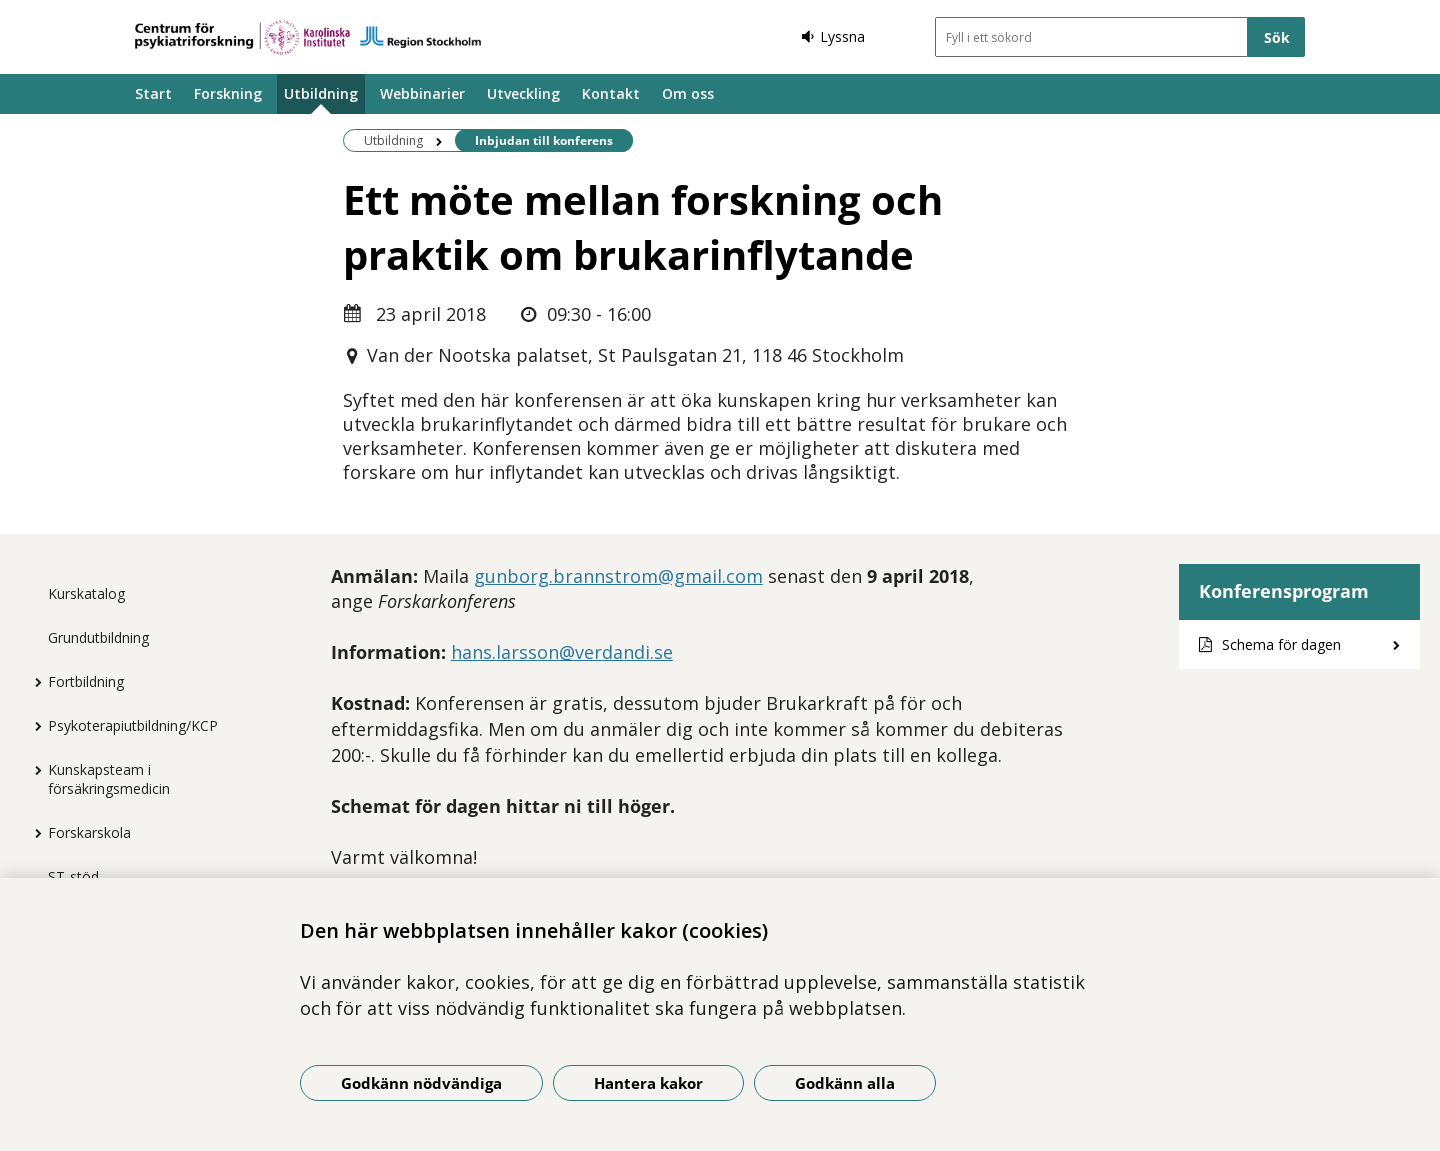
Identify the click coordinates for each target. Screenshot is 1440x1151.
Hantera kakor (648, 1083)
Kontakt (611, 93)
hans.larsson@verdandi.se (562, 652)
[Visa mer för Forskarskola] (33, 833)
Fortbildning (86, 681)
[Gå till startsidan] (308, 37)
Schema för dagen (1281, 644)
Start (153, 93)
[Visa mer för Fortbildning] (33, 682)
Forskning (228, 93)
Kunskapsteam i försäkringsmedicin (109, 779)
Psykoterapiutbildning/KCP (133, 725)
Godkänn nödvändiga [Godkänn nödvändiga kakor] (421, 1083)
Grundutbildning (98, 637)
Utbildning (321, 93)
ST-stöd (73, 876)
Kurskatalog (86, 593)
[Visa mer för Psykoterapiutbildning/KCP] (33, 726)
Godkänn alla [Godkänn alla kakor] (845, 1083)
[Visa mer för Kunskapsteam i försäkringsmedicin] (33, 770)
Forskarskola (89, 832)
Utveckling (523, 93)
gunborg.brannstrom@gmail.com (618, 576)
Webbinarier (422, 93)
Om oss (688, 93)
